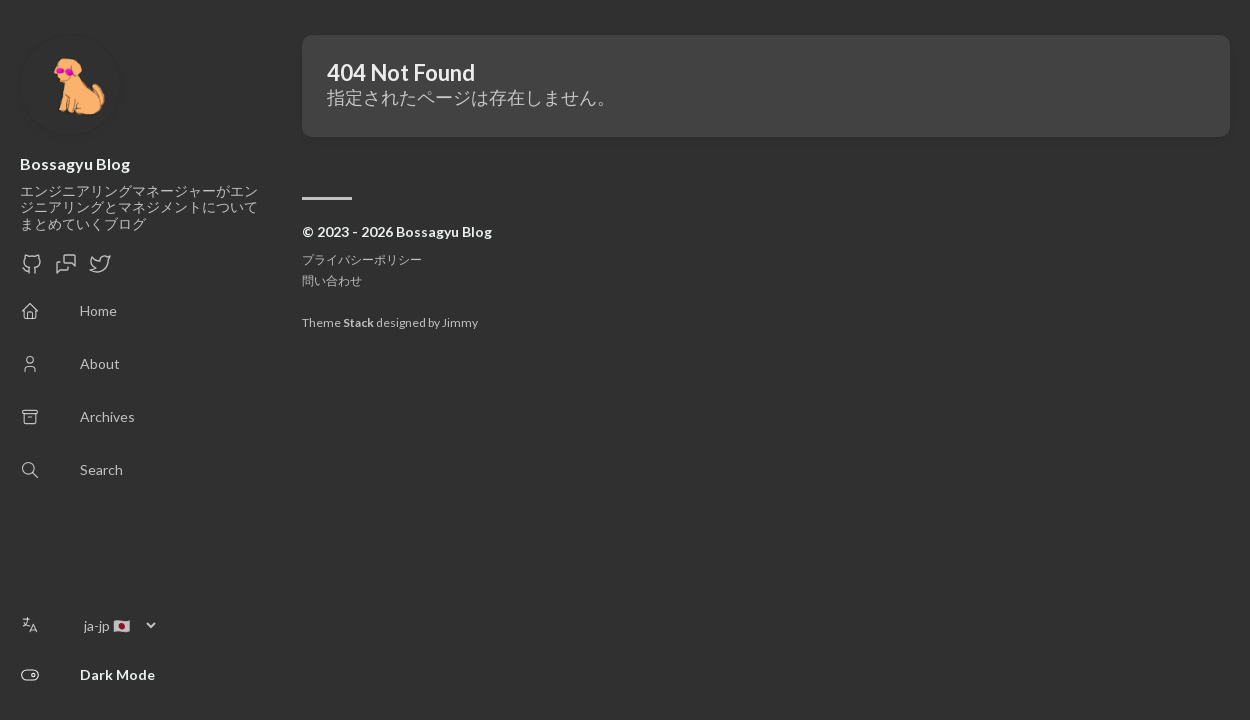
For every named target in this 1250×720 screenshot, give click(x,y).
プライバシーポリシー (362, 259)
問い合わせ (332, 280)
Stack (358, 322)
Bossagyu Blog (75, 163)
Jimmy (460, 322)
